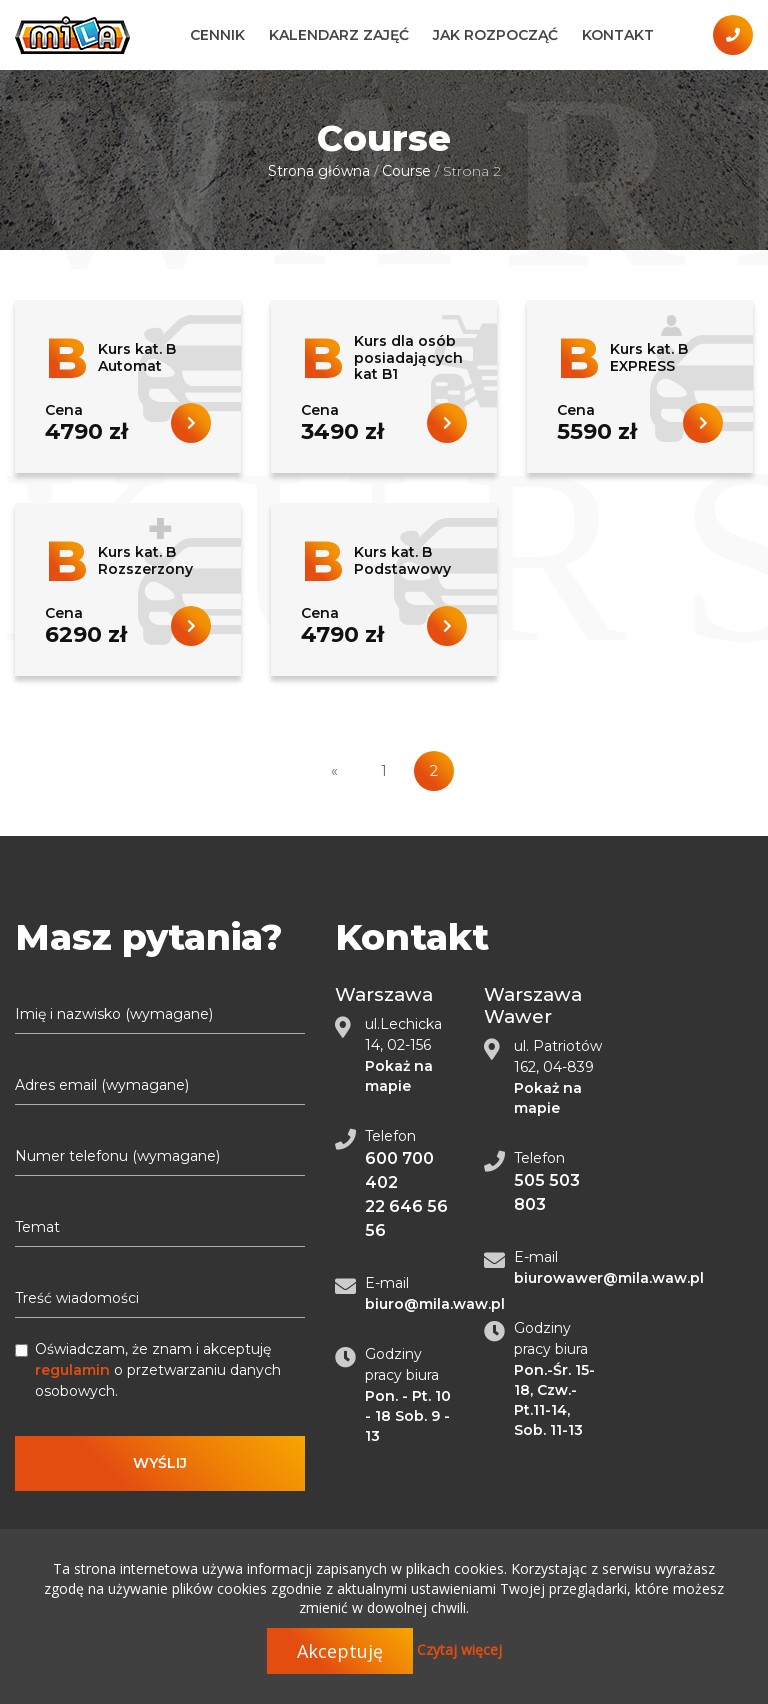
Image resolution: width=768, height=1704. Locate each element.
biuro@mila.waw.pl (435, 1304)
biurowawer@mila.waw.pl (609, 1278)
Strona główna (319, 171)
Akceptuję (340, 1651)
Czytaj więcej (459, 1649)
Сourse (406, 171)
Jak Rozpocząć (495, 35)
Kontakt (618, 35)
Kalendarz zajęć (339, 35)
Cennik (217, 35)
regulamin (72, 1370)
